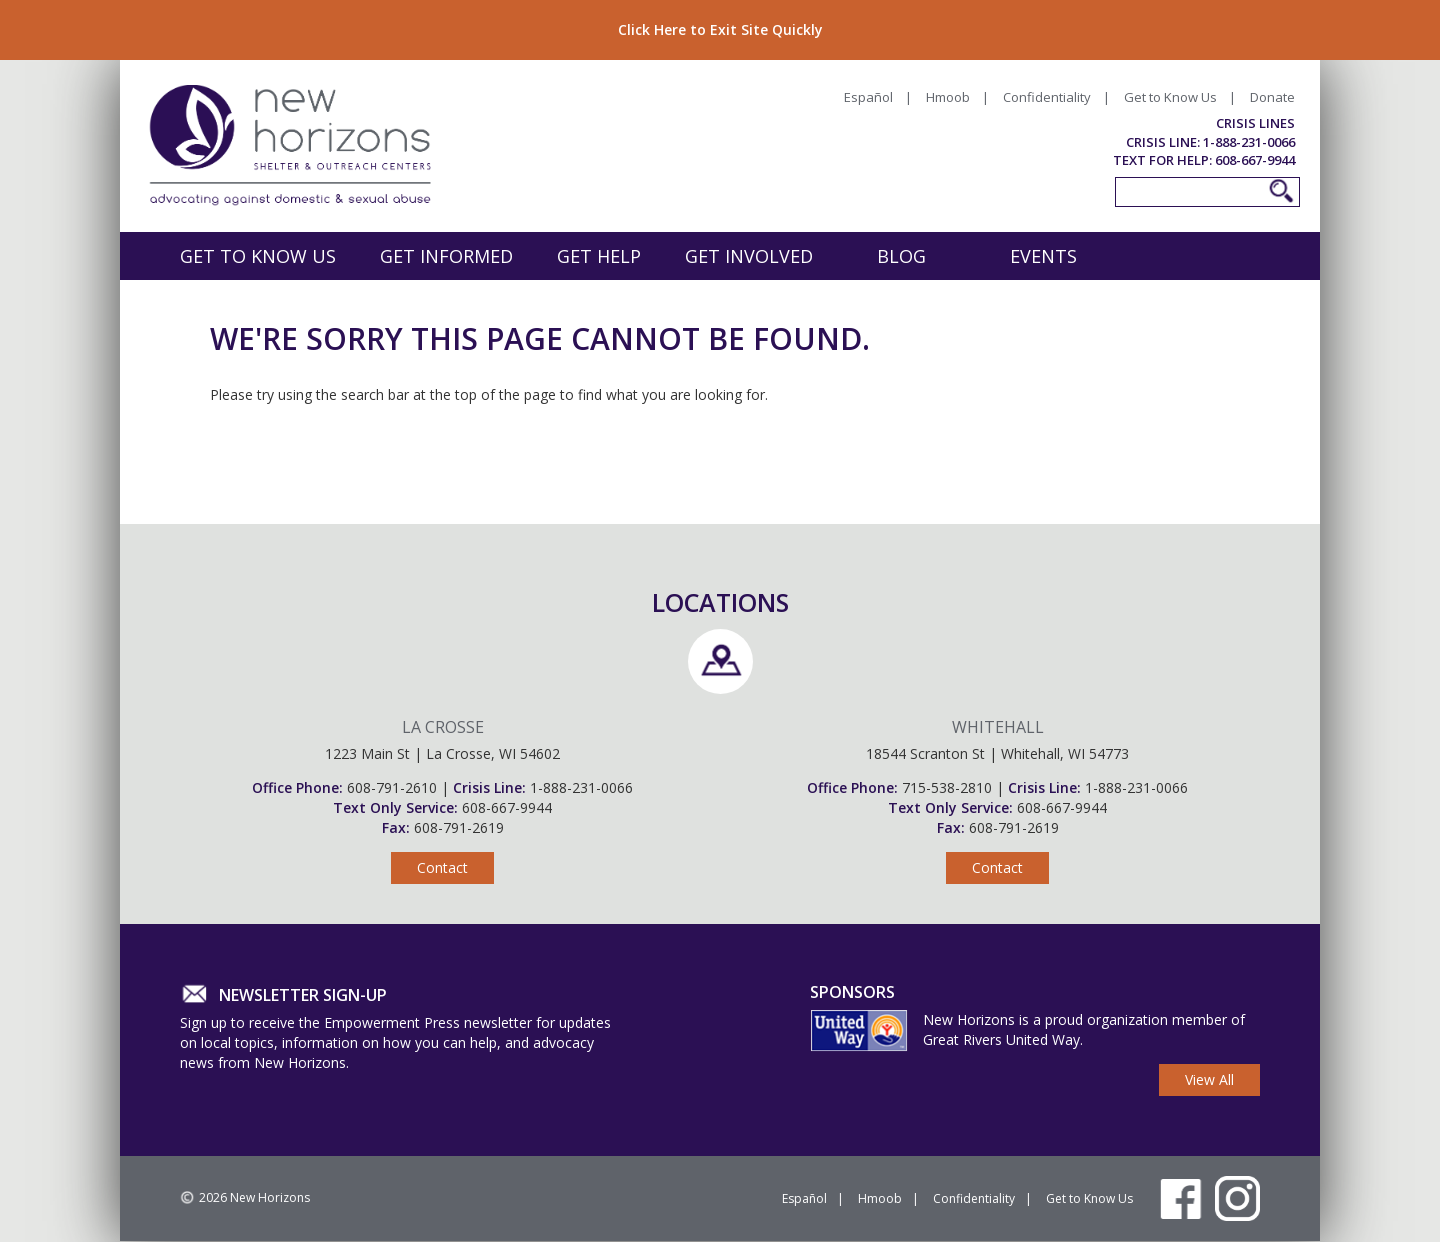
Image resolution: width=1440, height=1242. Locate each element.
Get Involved (749, 256)
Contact (442, 867)
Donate (1272, 97)
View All (1209, 1079)
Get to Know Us (1170, 97)
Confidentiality (1047, 97)
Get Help (599, 256)
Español (868, 97)
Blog (901, 256)
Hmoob (948, 97)
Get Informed (446, 256)
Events (1043, 256)
